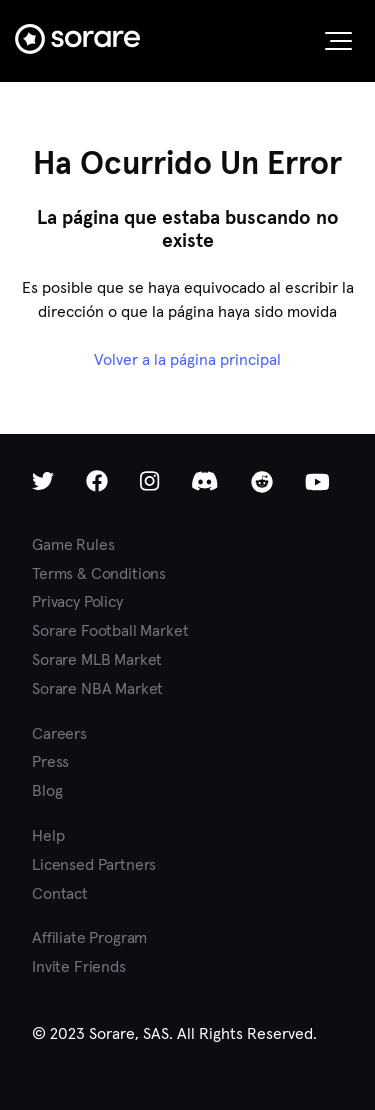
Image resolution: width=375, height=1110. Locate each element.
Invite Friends (79, 966)
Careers (59, 733)
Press (50, 761)
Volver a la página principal (187, 359)
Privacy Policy (77, 601)
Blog (47, 790)
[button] (338, 41)
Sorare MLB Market (97, 659)
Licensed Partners (94, 864)
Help (48, 835)
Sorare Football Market (110, 630)
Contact (60, 893)
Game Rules (73, 544)
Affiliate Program (89, 937)
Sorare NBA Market (97, 688)
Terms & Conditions (99, 573)
